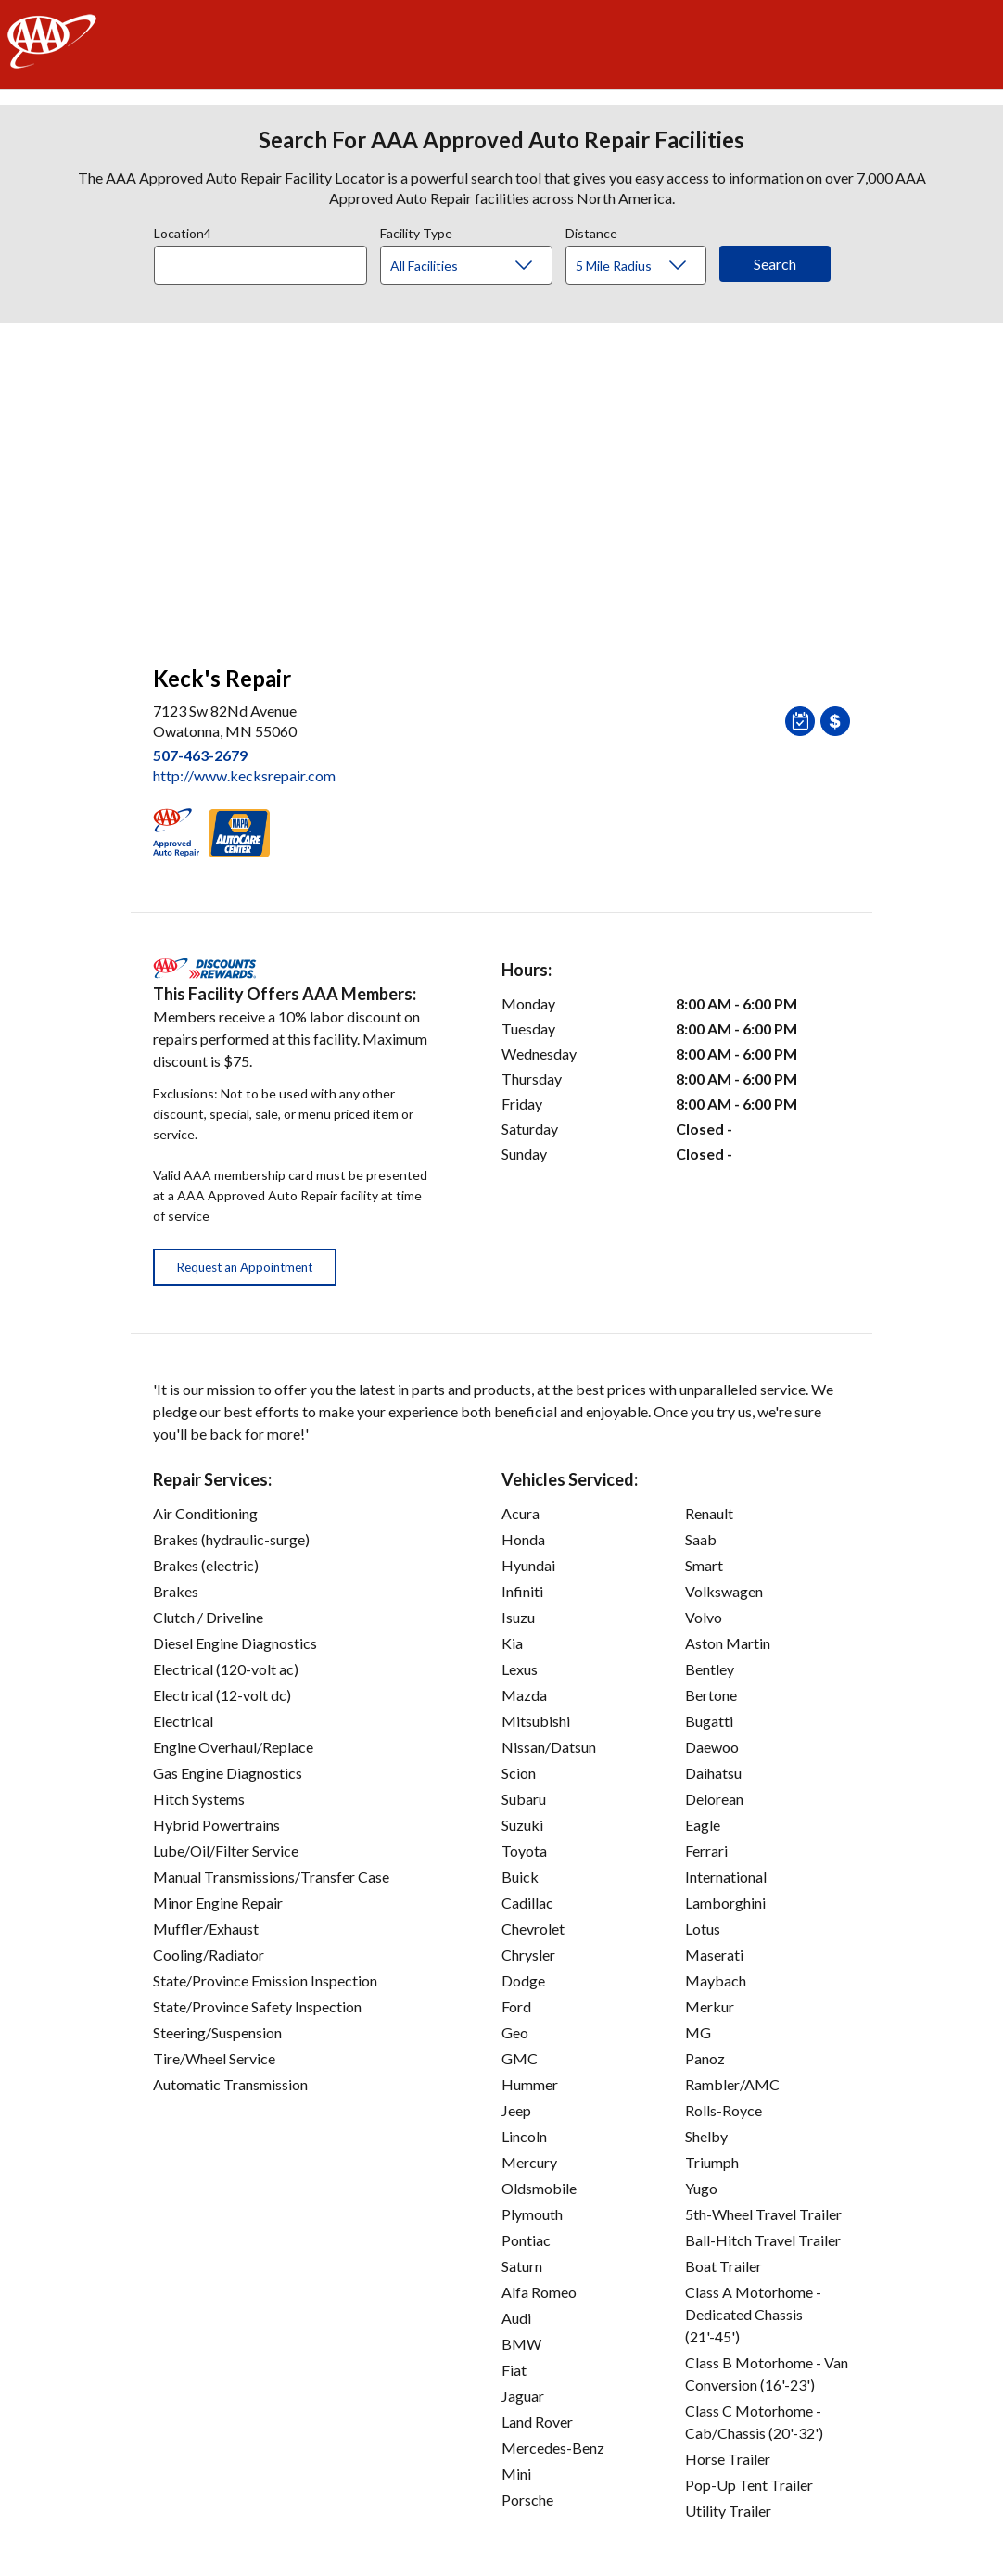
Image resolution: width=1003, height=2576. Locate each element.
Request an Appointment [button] (244, 1267)
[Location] (260, 265)
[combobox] (267, 260)
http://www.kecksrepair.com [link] (244, 775)
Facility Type (416, 230)
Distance (591, 230)
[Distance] (642, 266)
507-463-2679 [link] (200, 755)
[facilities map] (501, 484)
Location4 (182, 230)
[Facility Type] (481, 266)
